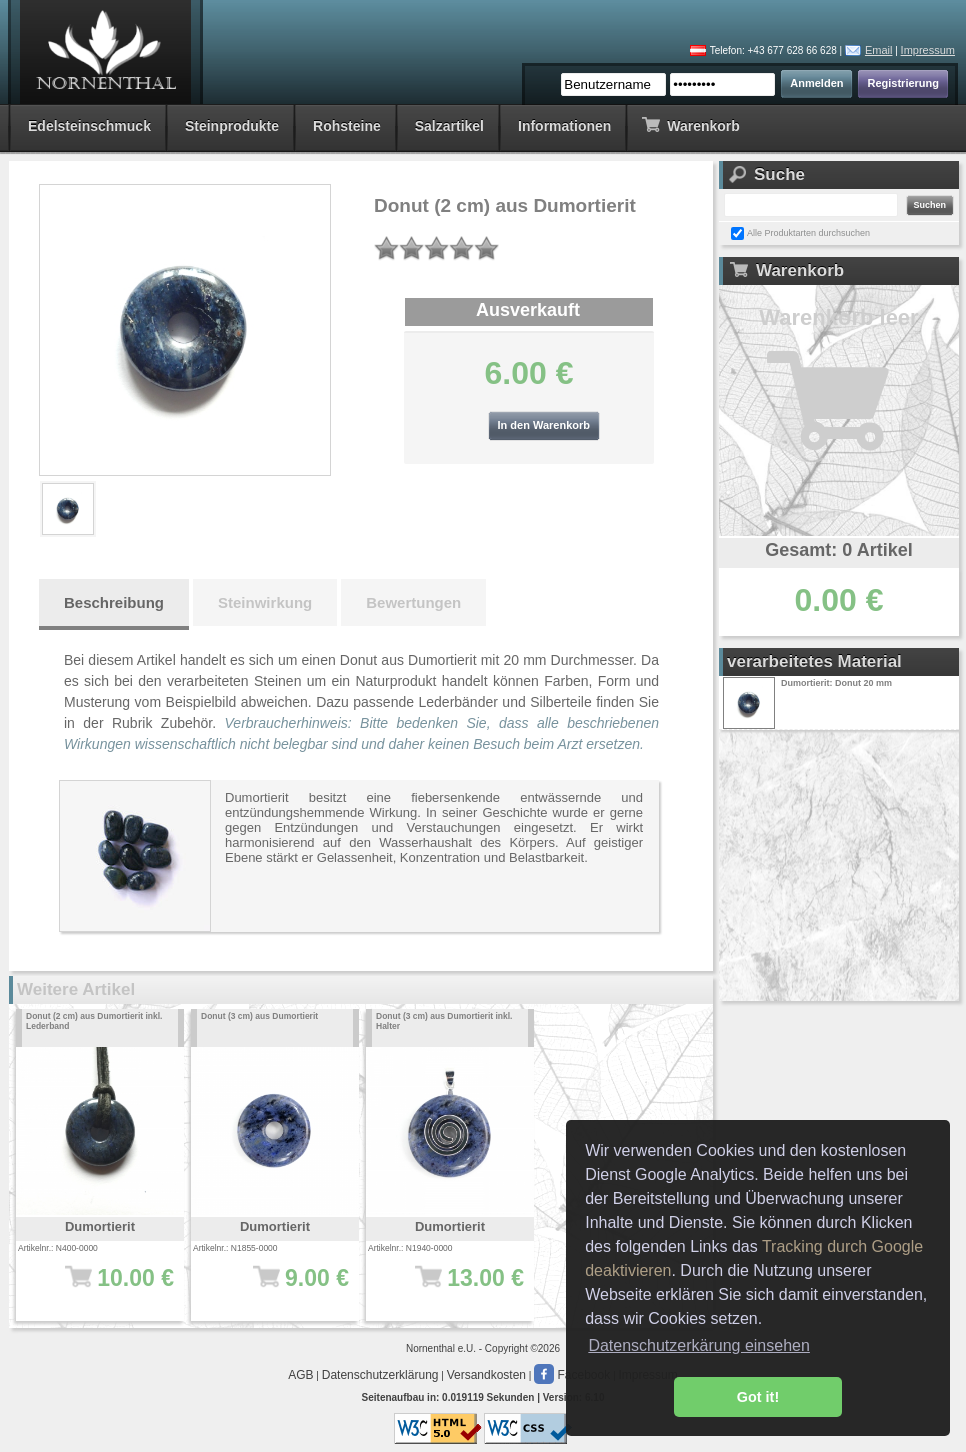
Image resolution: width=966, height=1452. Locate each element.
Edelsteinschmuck (89, 126)
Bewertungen (413, 602)
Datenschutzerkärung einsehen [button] (698, 1345)
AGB (300, 1375)
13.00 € (456, 1288)
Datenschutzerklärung (380, 1375)
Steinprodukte (232, 126)
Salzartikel (449, 126)
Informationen (564, 126)
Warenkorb (690, 124)
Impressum (928, 50)
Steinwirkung (265, 602)
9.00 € (281, 1288)
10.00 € (106, 1288)
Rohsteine (347, 126)
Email (879, 50)
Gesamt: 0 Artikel (838, 550)
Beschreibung (114, 602)
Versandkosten (486, 1375)
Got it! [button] (758, 1397)
